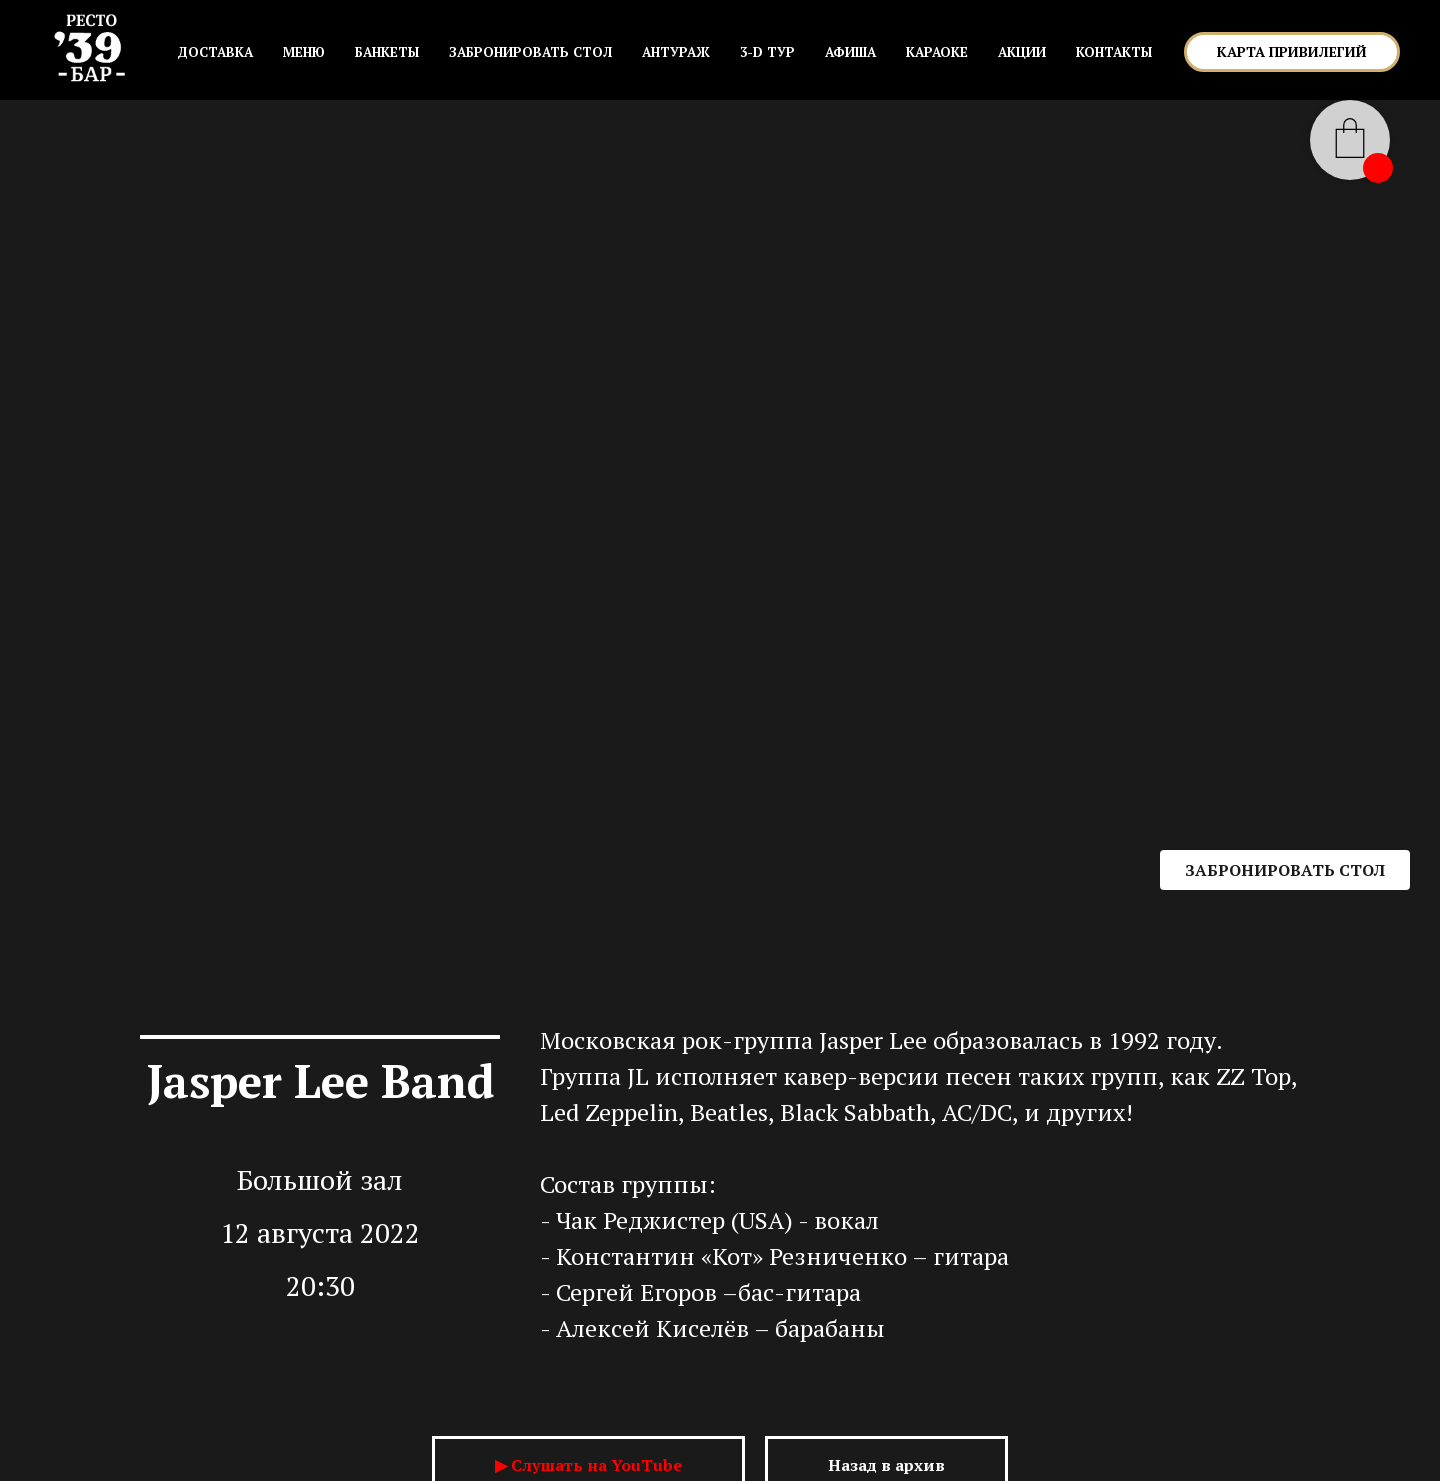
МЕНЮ (304, 52)
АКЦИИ (1022, 52)
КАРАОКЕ (937, 52)
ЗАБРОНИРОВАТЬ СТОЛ (530, 52)
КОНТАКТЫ (1114, 52)
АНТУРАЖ (676, 52)
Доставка (215, 52)
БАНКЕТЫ (387, 52)
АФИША (850, 52)
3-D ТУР (767, 52)
